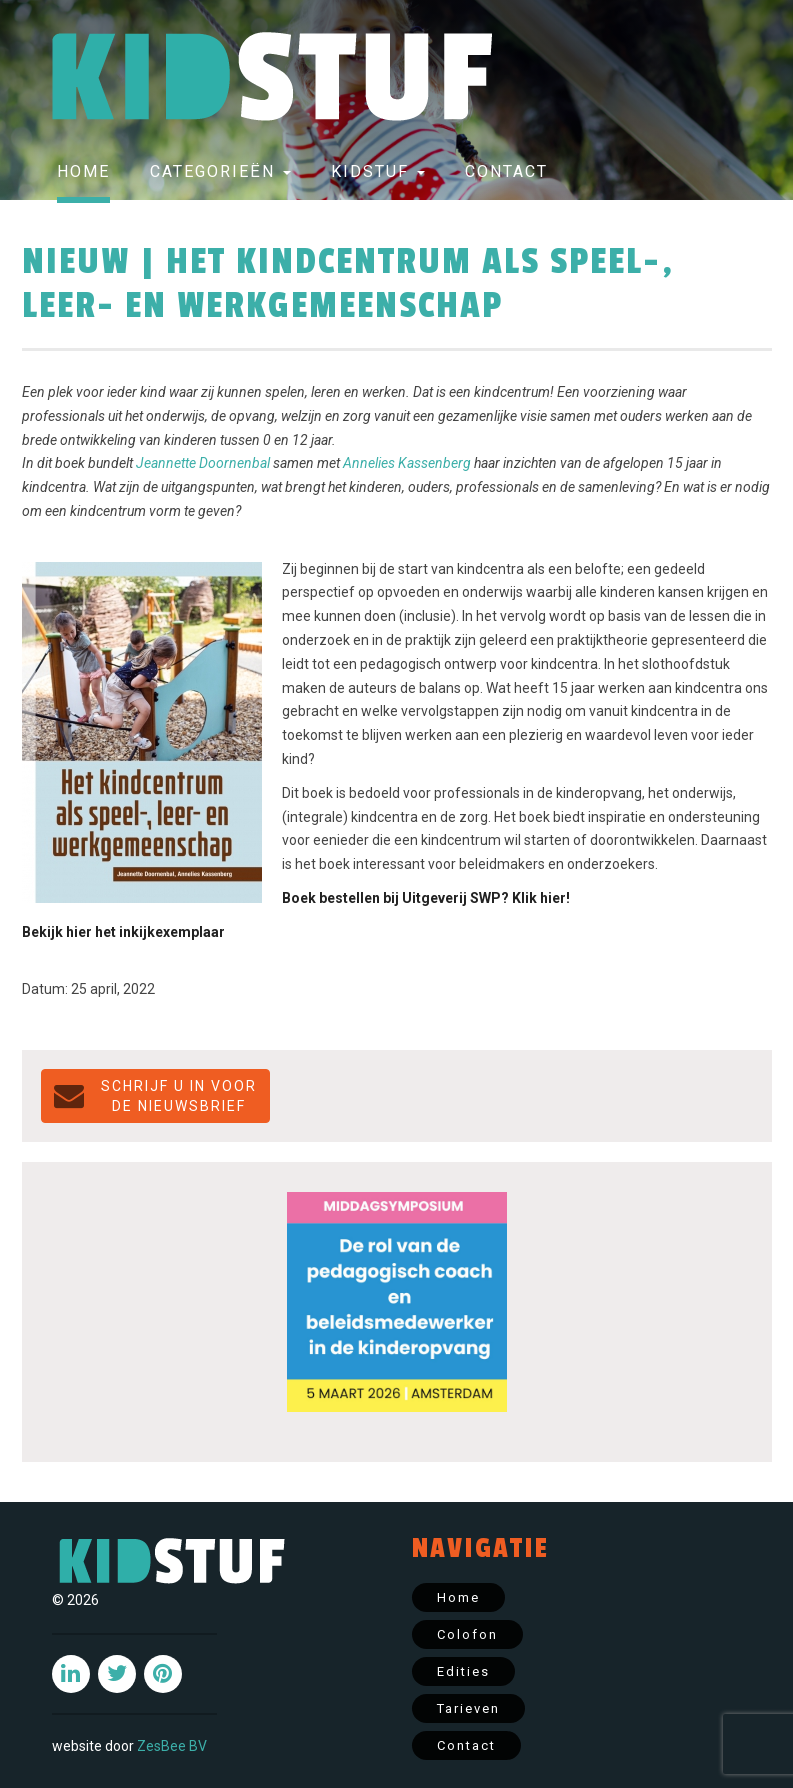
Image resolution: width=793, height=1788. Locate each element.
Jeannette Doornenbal (203, 463)
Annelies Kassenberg (407, 463)
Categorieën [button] (220, 171)
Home (83, 171)
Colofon (467, 1634)
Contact (506, 171)
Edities (463, 1671)
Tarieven (468, 1708)
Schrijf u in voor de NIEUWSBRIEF (155, 1096)
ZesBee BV (172, 1746)
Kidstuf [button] (378, 171)
